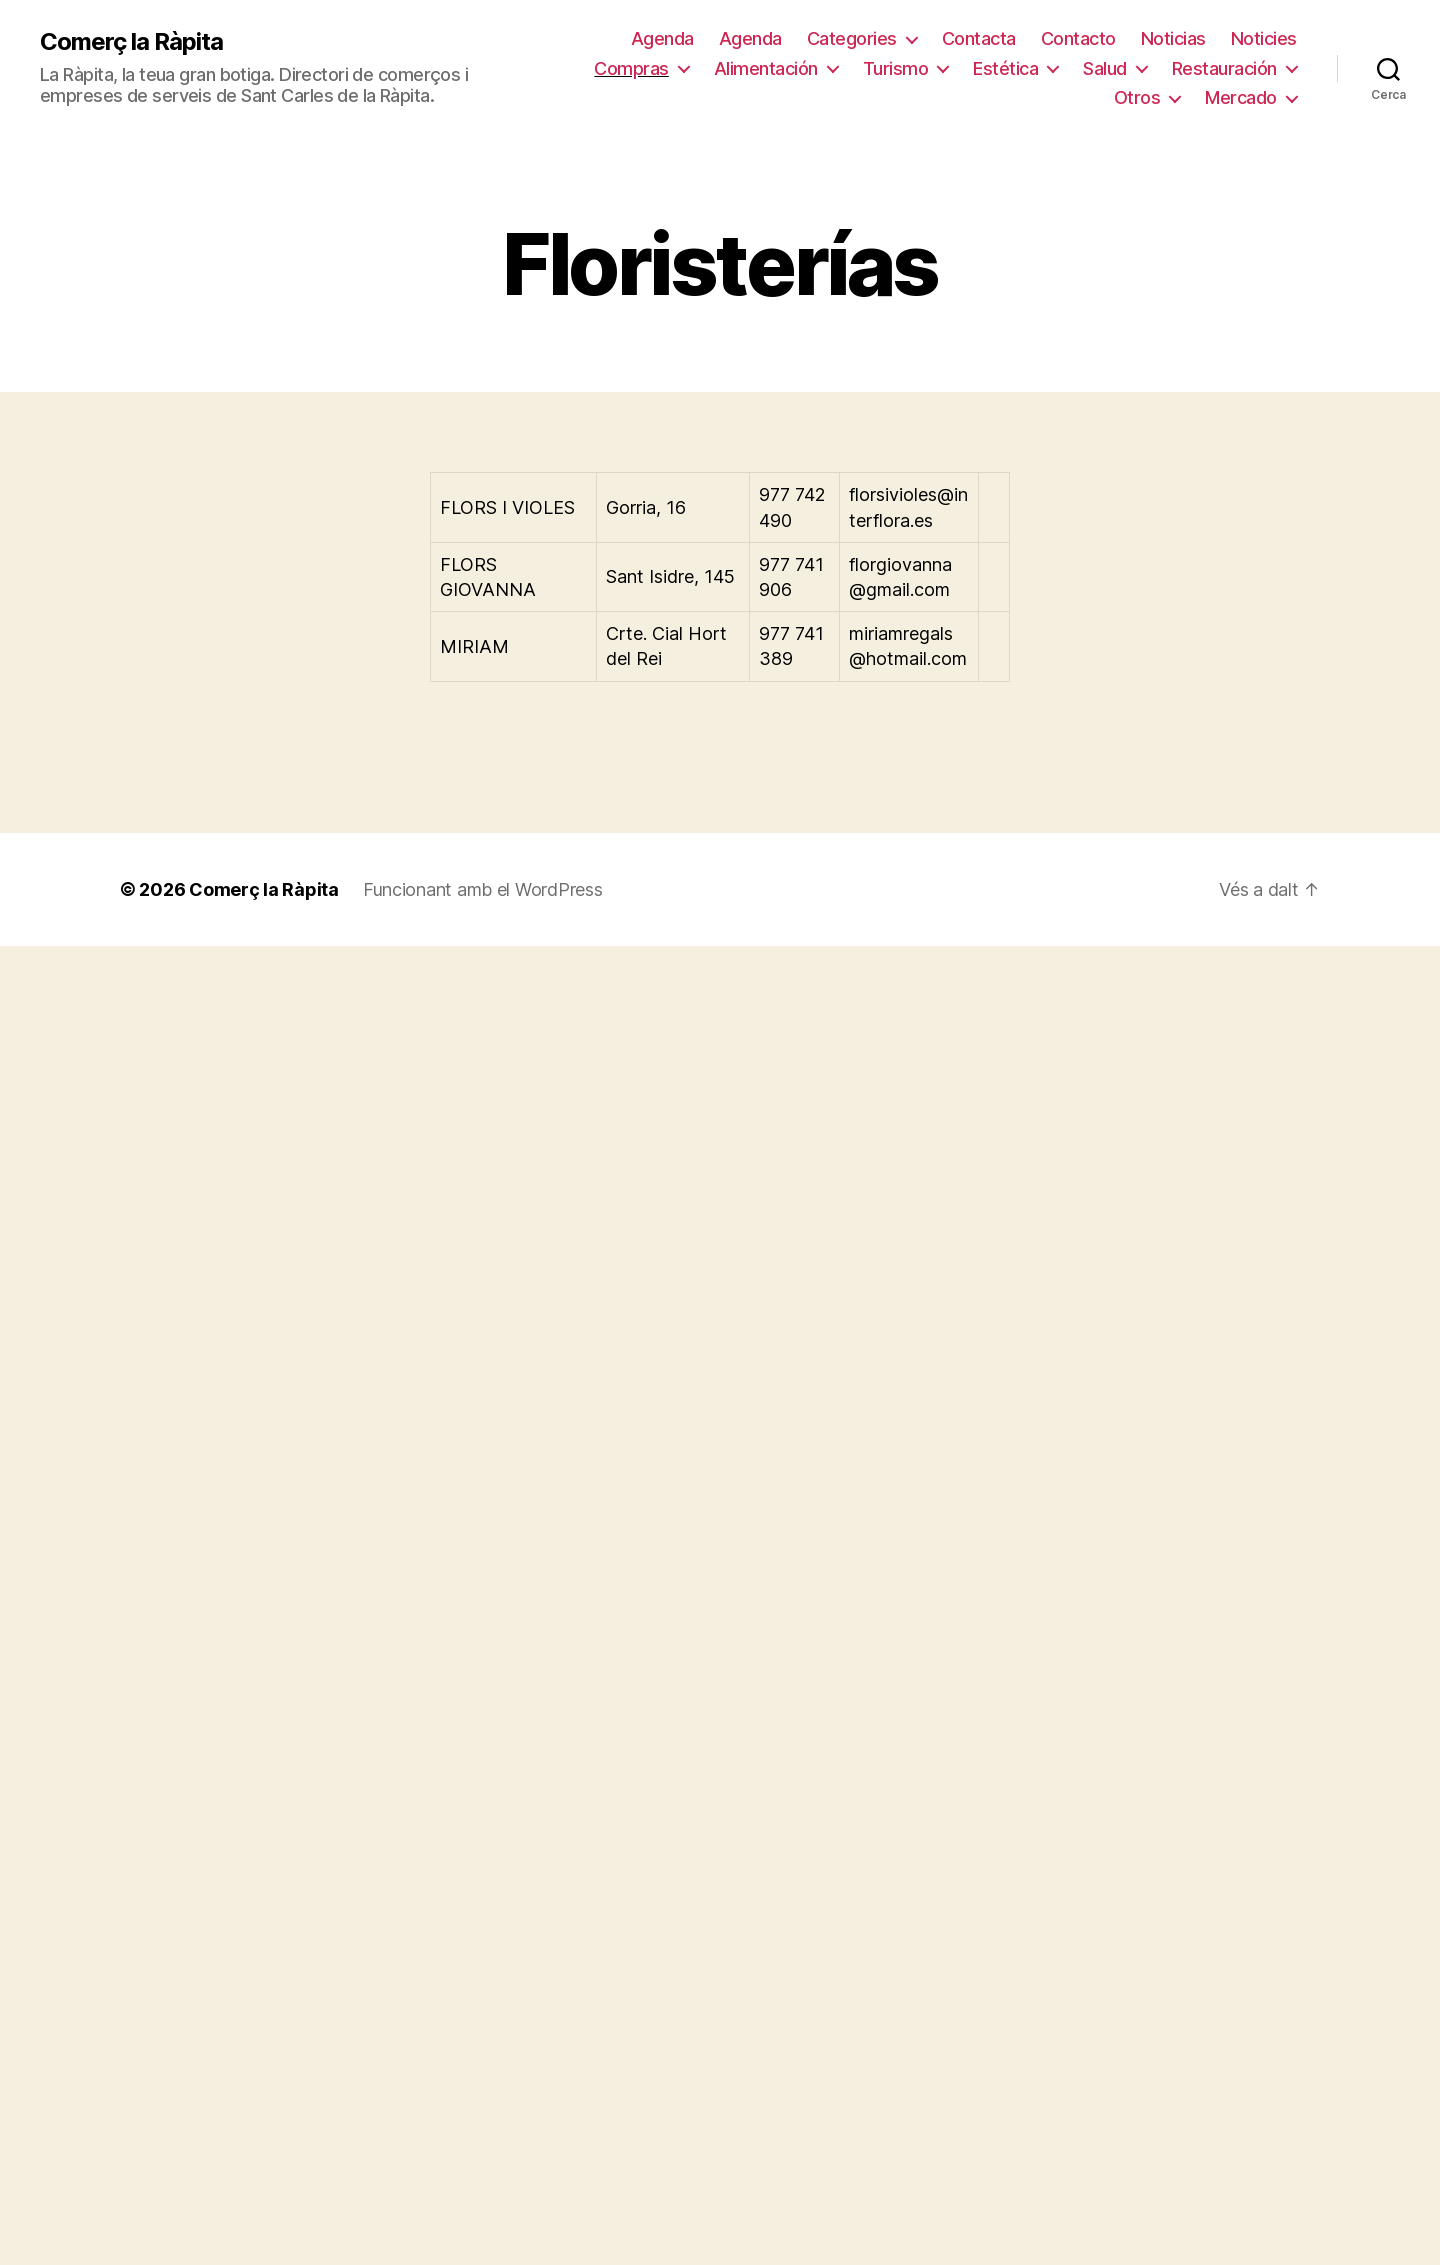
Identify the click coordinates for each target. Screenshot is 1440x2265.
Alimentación (766, 68)
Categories (852, 38)
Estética (1005, 68)
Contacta (979, 38)
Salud (1105, 68)
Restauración (1224, 68)
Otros (1137, 97)
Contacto (1078, 38)
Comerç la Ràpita (131, 42)
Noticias (1173, 38)
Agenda (662, 38)
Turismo (896, 68)
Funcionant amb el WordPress (483, 889)
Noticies (1264, 38)
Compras (631, 68)
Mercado (1241, 97)
